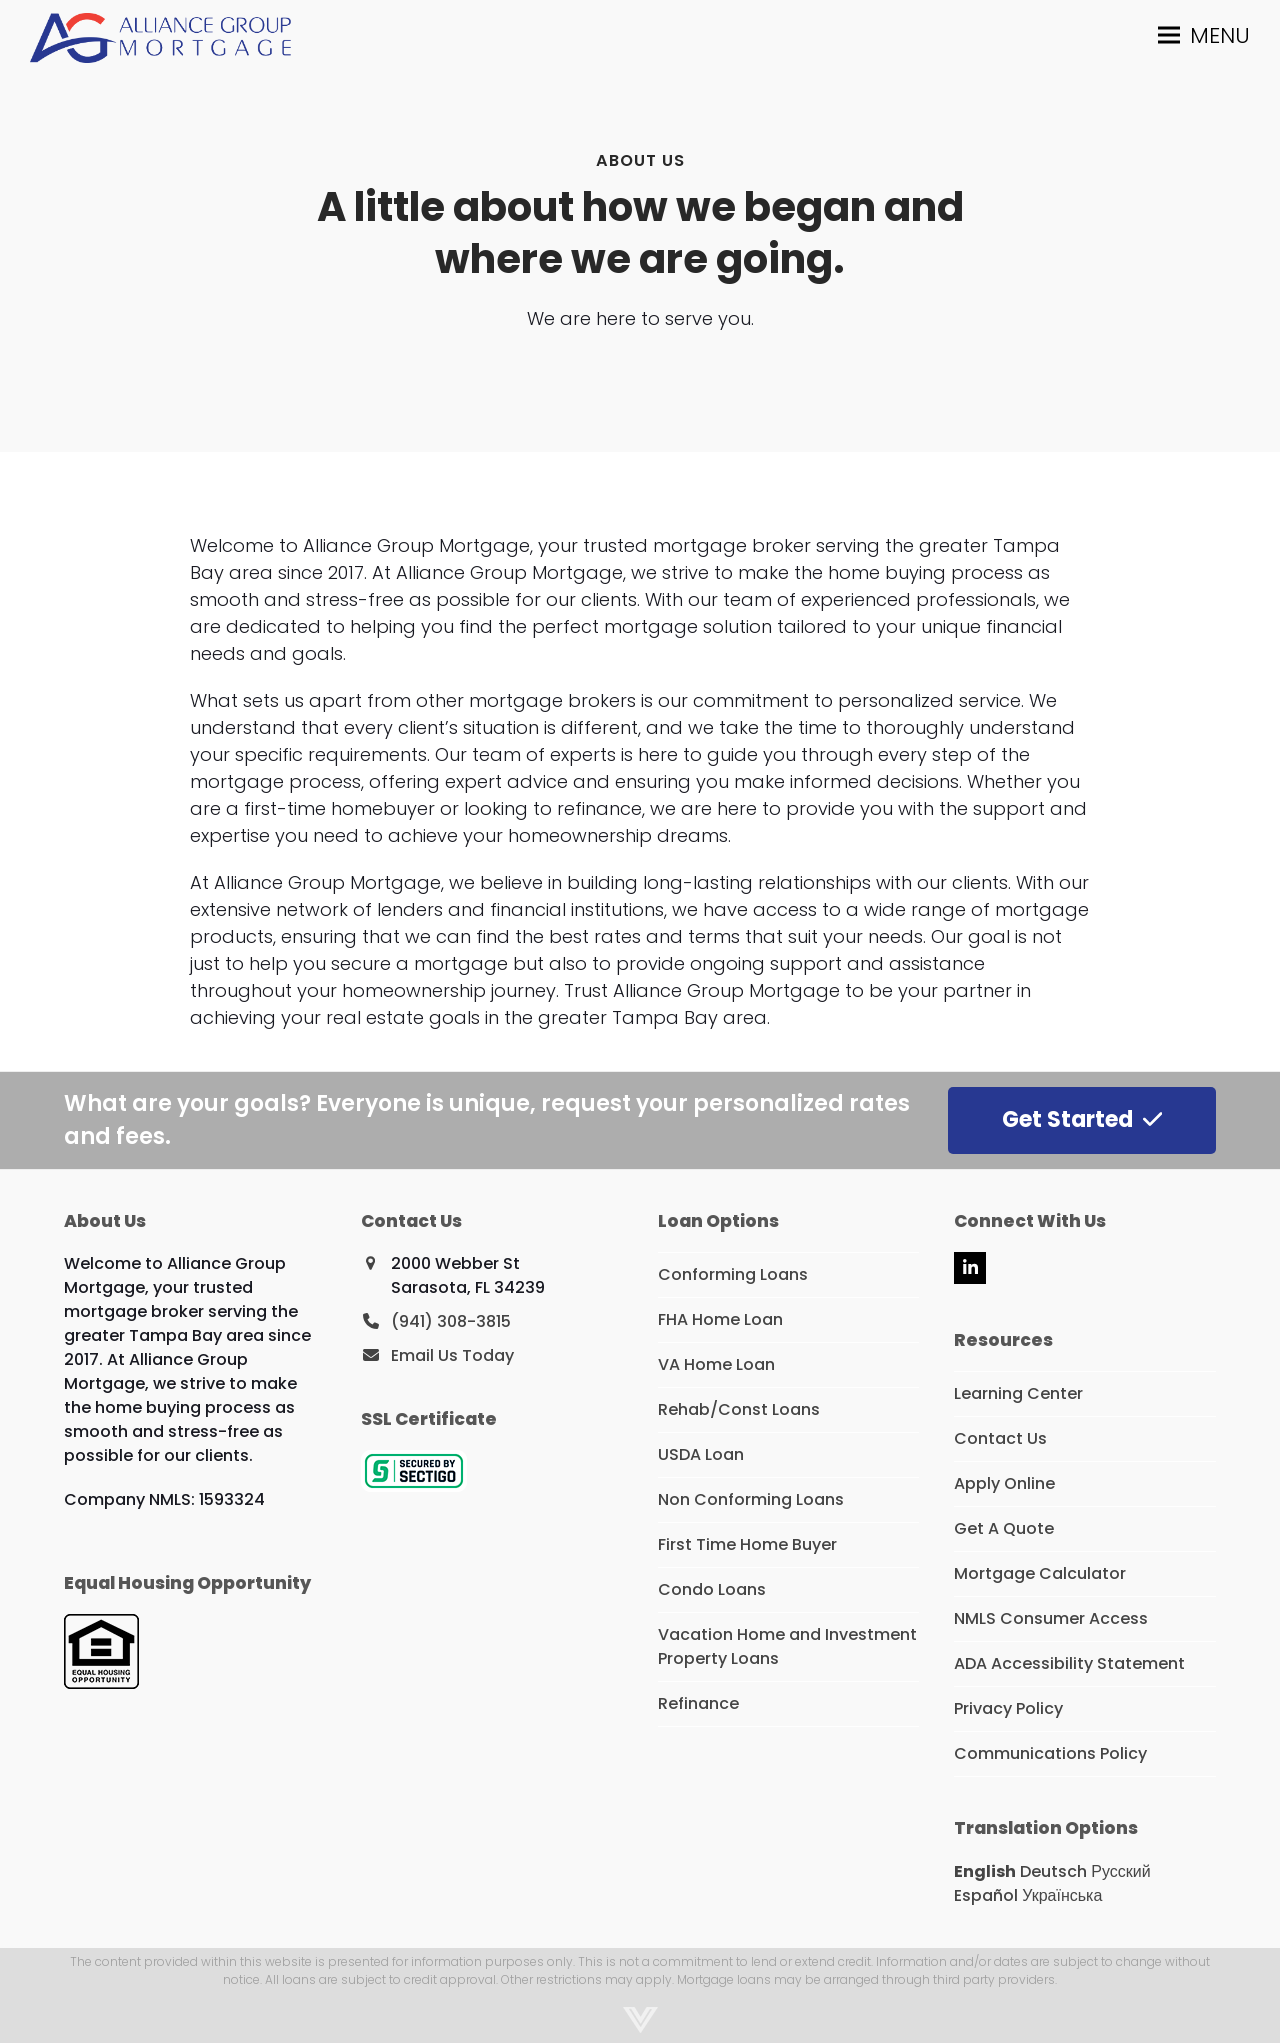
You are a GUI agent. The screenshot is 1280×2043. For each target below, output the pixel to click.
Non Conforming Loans (751, 1499)
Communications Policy (1050, 1753)
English (985, 1871)
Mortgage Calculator (1040, 1573)
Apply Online (1004, 1483)
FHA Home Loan (720, 1319)
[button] (1204, 35)
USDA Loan (701, 1454)
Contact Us (1000, 1438)
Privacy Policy (1008, 1708)
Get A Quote (1004, 1528)
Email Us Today (452, 1355)
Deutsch (1053, 1871)
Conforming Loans (733, 1274)
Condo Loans (712, 1589)
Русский (1120, 1871)
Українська (1062, 1895)
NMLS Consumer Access (1051, 1618)
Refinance (698, 1703)
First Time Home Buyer (747, 1544)
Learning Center (1018, 1393)
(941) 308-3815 (451, 1321)
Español (986, 1895)
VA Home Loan (716, 1364)
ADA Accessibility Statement (1069, 1663)
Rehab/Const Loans (739, 1409)
